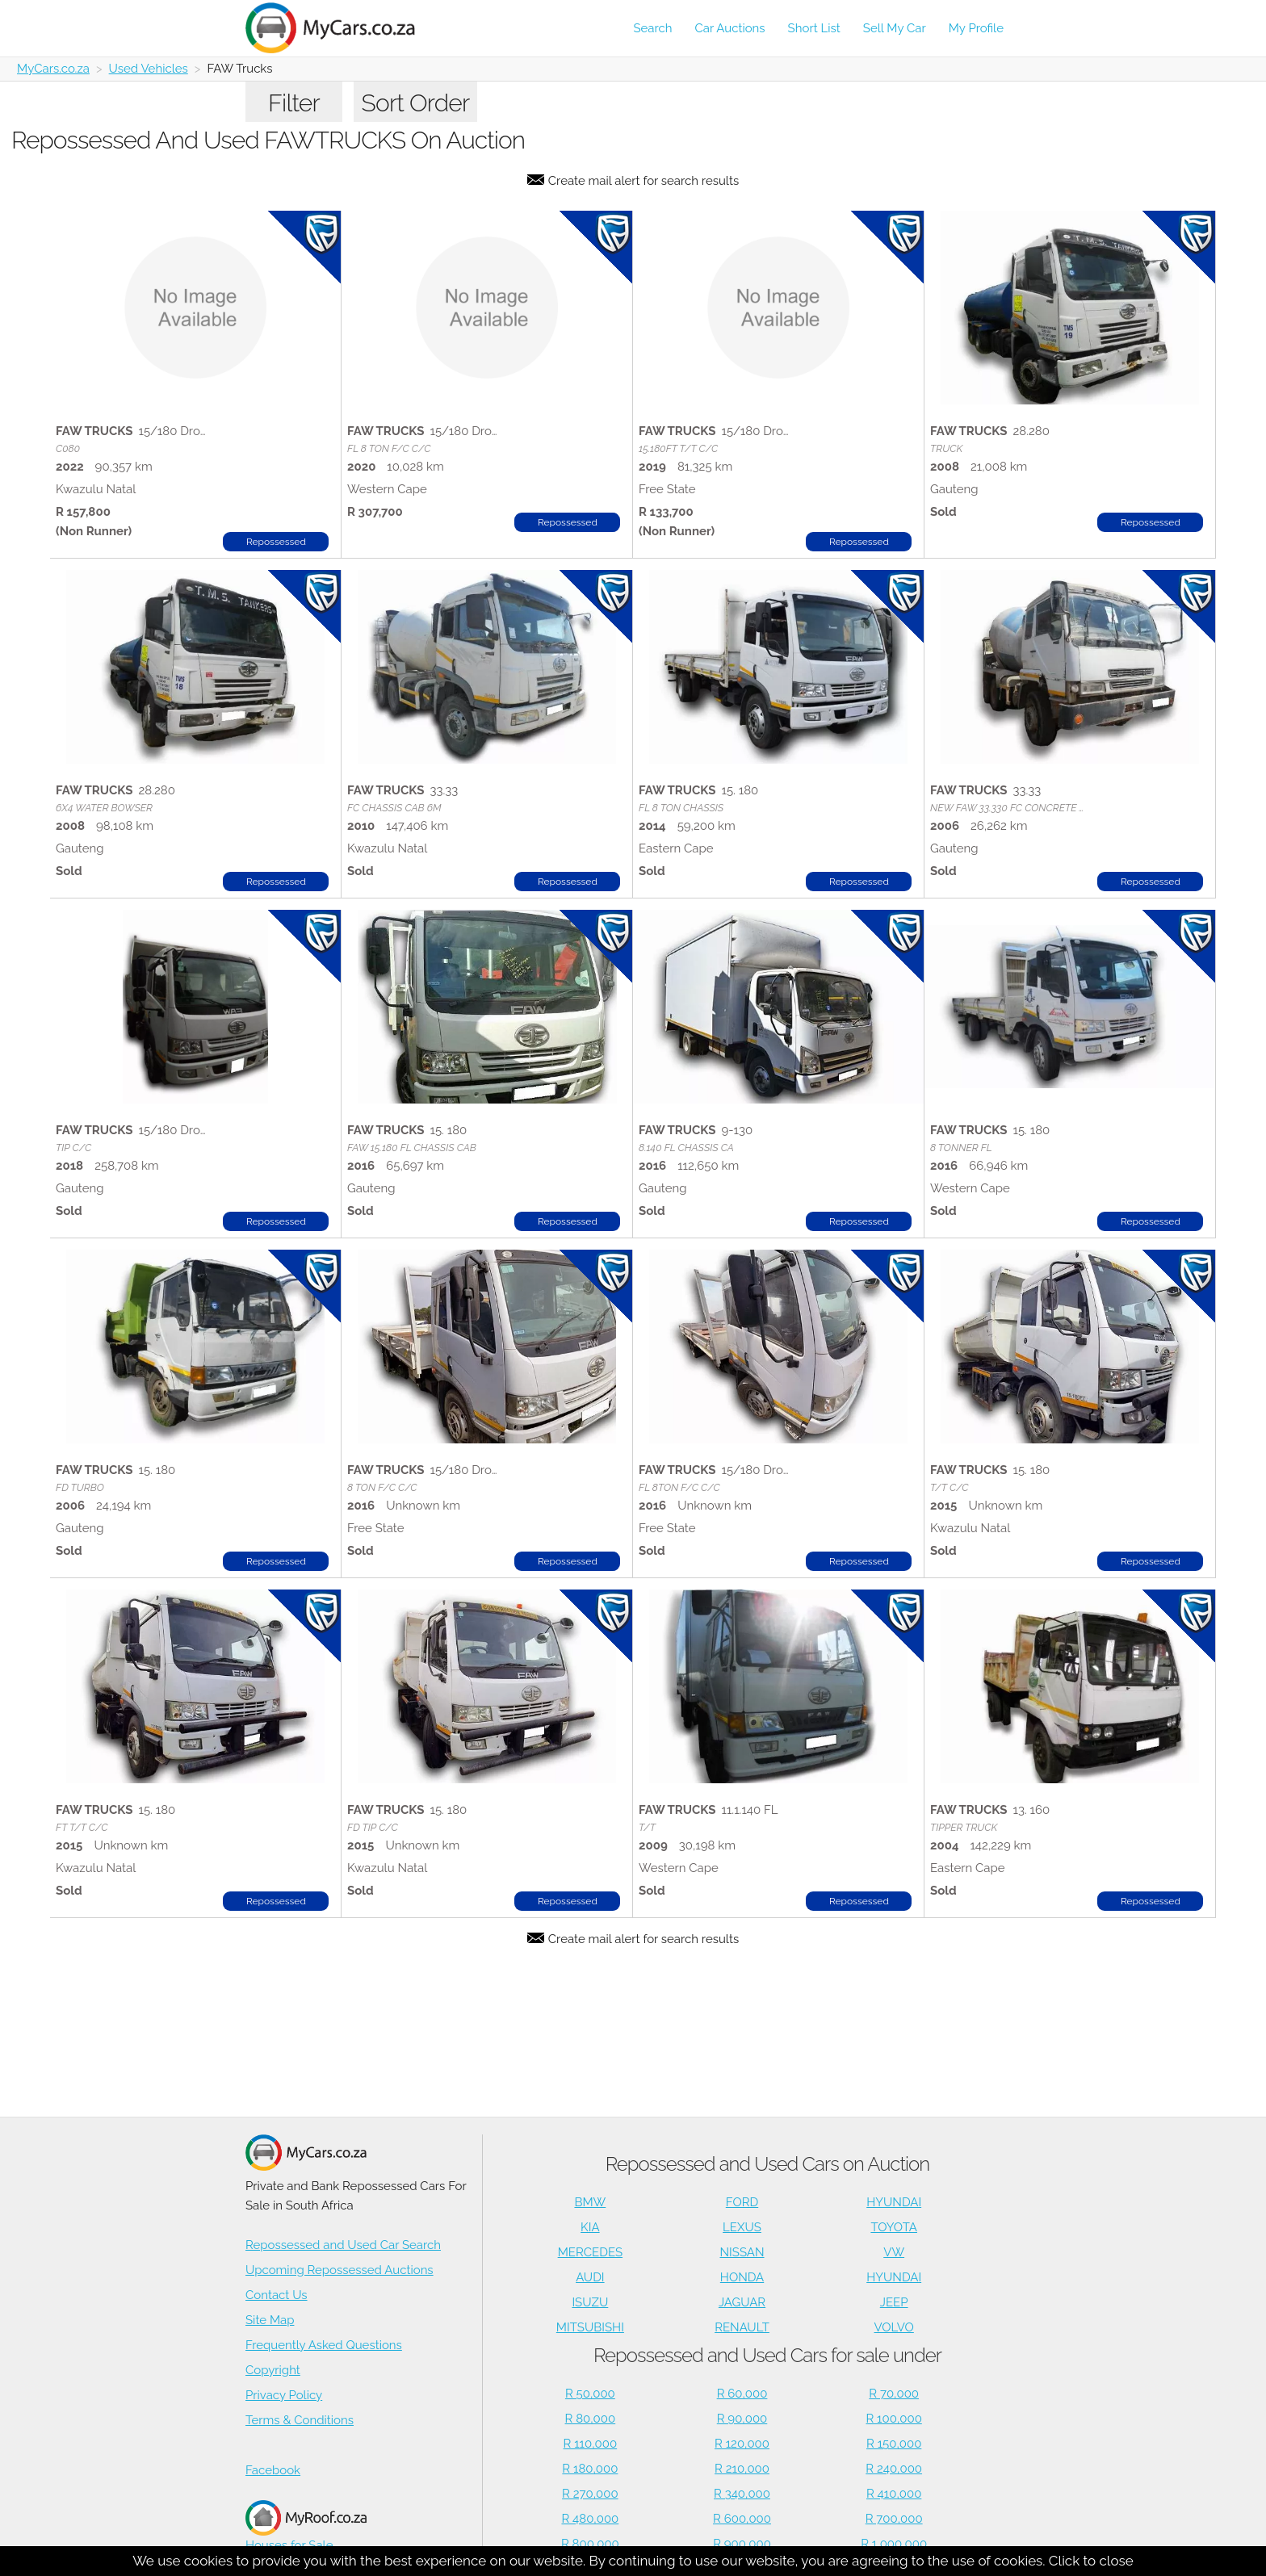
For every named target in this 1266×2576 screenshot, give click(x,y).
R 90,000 (742, 2418)
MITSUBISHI (590, 2327)
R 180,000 (590, 2468)
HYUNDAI (893, 2202)
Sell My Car (894, 28)
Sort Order (416, 103)
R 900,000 (742, 2543)
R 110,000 (591, 2443)
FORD (742, 2202)
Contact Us (276, 2295)
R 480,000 (589, 2518)
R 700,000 (894, 2518)
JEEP (894, 2302)
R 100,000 (894, 2418)
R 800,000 (590, 2543)
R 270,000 (590, 2493)
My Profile (976, 28)
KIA (590, 2227)
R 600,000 (742, 2518)
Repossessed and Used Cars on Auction (767, 2164)
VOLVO (894, 2327)
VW (893, 2252)
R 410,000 (893, 2493)
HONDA (742, 2277)
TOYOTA (893, 2227)
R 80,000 (590, 2418)
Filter (294, 103)
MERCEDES (590, 2252)
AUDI (590, 2277)
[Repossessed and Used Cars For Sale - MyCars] (339, 27)
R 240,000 (894, 2468)
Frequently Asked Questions (323, 2345)
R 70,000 (894, 2393)
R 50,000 (590, 2393)
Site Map (269, 2320)
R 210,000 (742, 2468)
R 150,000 (893, 2443)
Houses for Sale (306, 2526)
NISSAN (742, 2252)
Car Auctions (730, 28)
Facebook (272, 2470)
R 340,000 (742, 2493)
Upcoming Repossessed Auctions (339, 2270)
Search (652, 28)
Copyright (272, 2370)
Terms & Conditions (299, 2420)
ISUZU (590, 2302)
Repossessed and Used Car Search (343, 2245)
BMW (590, 2202)
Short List (814, 28)
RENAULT (742, 2327)
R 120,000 (742, 2443)
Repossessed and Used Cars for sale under (767, 2355)
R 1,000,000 (894, 2543)
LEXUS (742, 2227)
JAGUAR (742, 2302)
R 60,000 (742, 2393)
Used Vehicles (148, 68)
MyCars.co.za (53, 68)
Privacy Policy (283, 2395)
